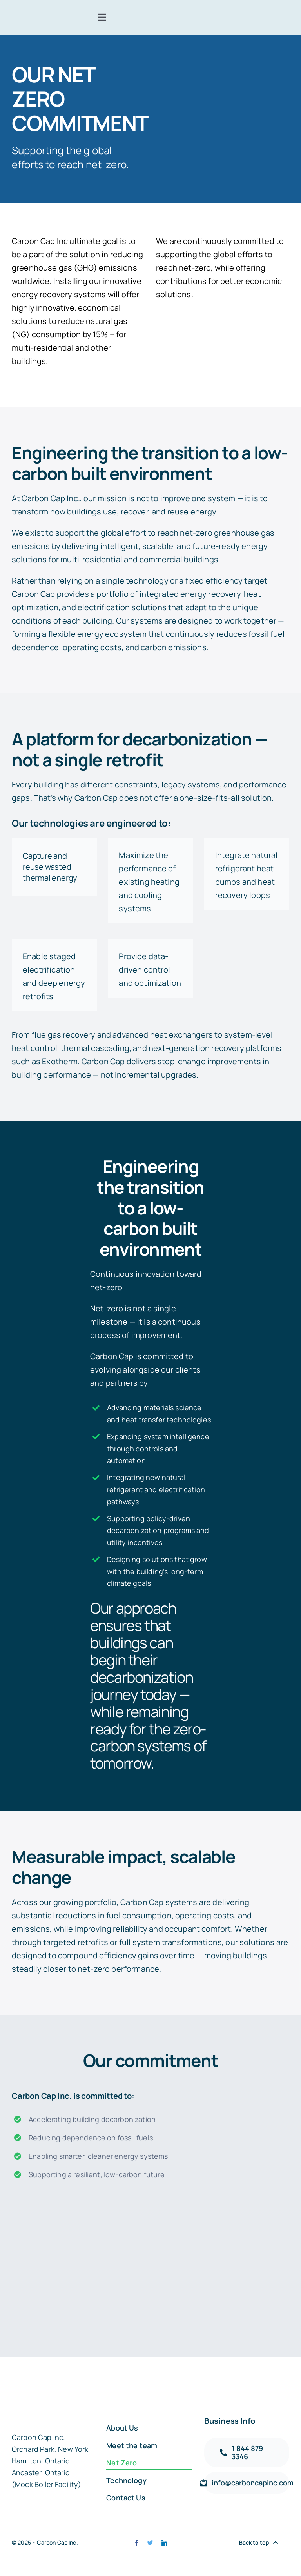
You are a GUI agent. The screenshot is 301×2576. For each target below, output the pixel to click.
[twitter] (150, 2543)
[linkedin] (164, 2543)
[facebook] (137, 2543)
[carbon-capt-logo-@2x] (35, 16)
